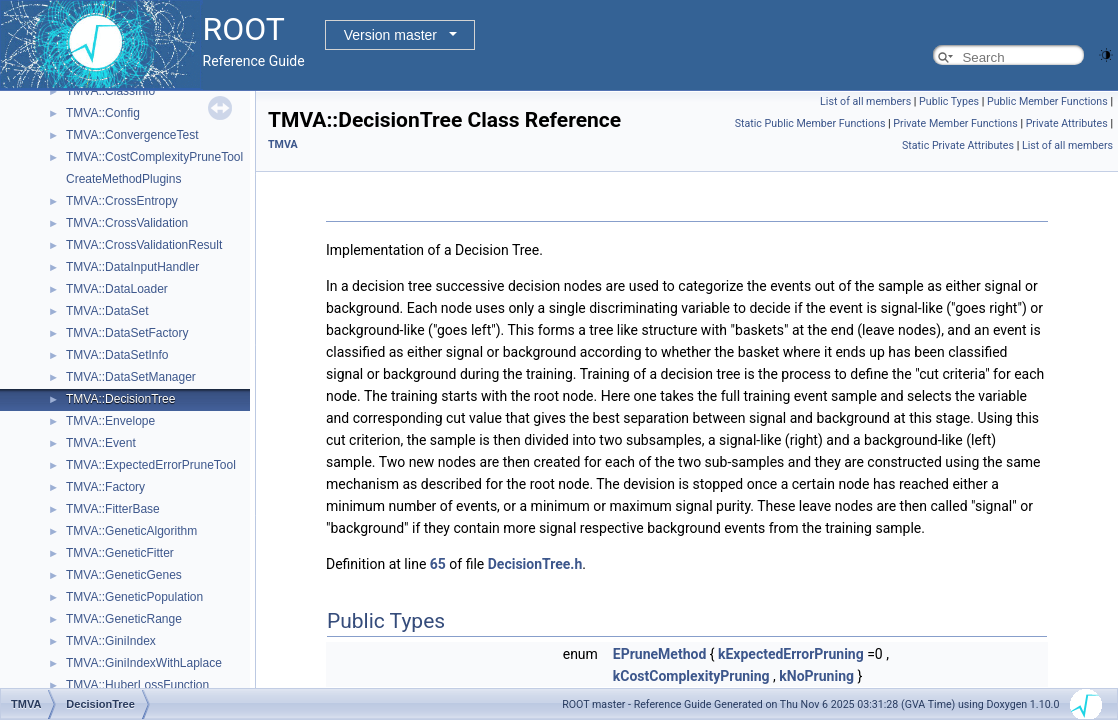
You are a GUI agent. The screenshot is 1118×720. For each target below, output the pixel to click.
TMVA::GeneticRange (124, 619)
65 (438, 564)
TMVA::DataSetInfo (117, 355)
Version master (390, 35)
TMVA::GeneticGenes (124, 575)
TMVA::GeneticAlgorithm (131, 531)
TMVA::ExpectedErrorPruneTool (151, 465)
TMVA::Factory (105, 487)
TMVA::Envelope (110, 421)
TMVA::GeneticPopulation (134, 597)
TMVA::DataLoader (117, 289)
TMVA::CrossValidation (127, 223)
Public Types (949, 101)
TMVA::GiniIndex (111, 641)
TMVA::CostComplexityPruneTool (154, 157)
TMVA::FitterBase (113, 509)
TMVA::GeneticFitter (120, 553)
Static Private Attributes (958, 145)
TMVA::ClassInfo (110, 91)
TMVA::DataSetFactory (127, 333)
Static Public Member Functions (810, 123)
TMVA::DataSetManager (131, 377)
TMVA (283, 144)
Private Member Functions (955, 123)
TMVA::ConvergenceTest (132, 135)
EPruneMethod (659, 654)
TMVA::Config (103, 113)
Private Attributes (1067, 123)
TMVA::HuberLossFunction (137, 685)
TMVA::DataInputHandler (132, 267)
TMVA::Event (101, 443)
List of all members (865, 101)
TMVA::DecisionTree (120, 399)
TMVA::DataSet (107, 311)
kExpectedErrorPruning (791, 654)
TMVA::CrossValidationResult (144, 245)
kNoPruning (816, 676)
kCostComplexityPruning (691, 676)
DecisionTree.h (535, 564)
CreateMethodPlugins (123, 179)
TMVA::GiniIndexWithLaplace (144, 663)
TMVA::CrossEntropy (122, 201)
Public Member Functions (1047, 101)
